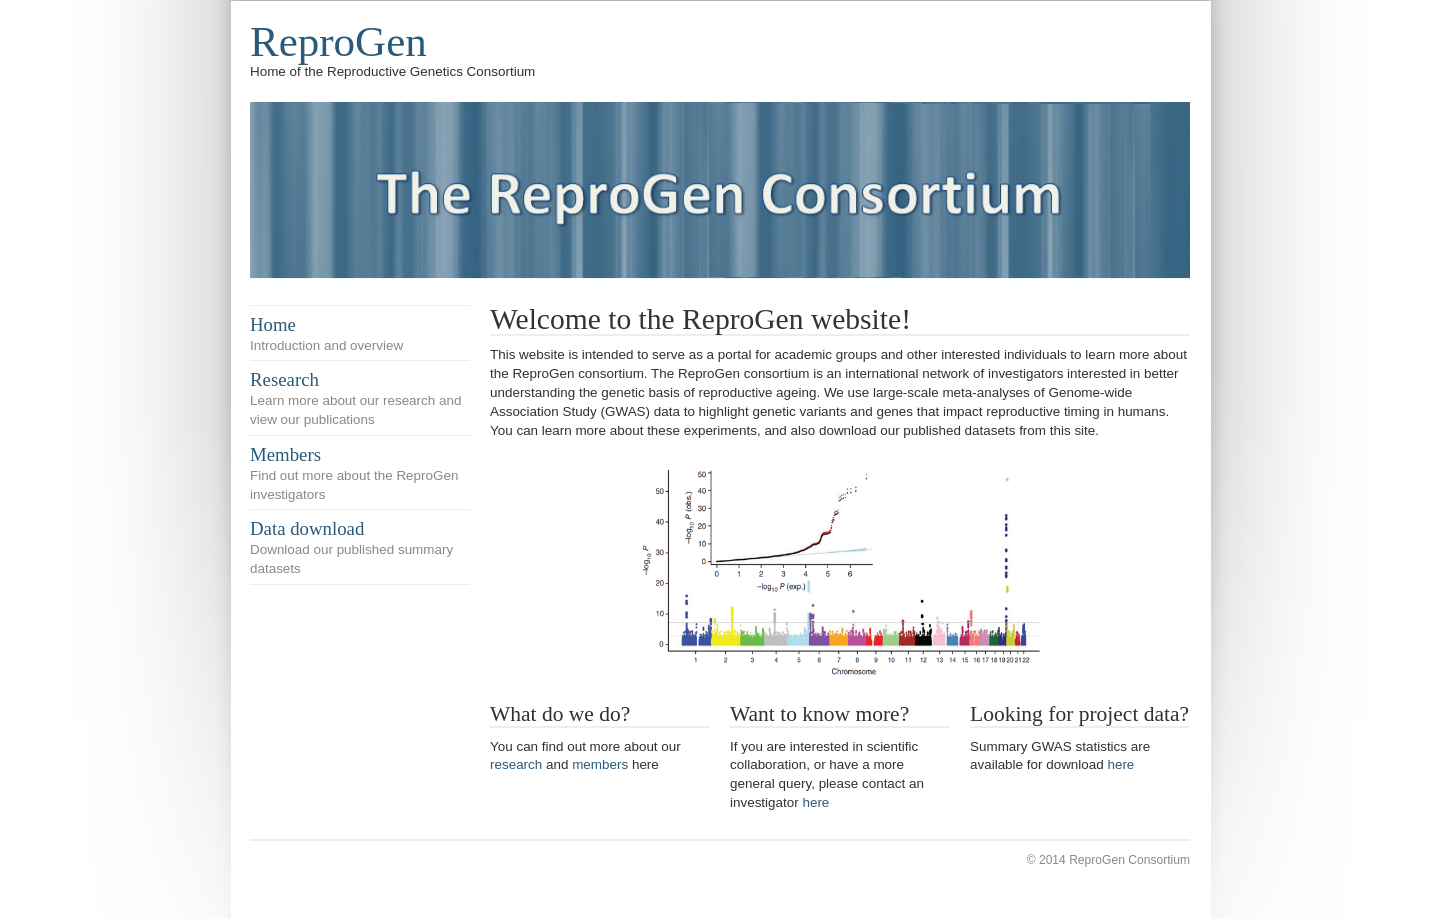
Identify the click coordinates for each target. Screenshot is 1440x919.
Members (285, 454)
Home (273, 324)
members (600, 764)
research (516, 764)
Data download (307, 528)
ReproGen (338, 41)
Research (284, 379)
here (815, 802)
